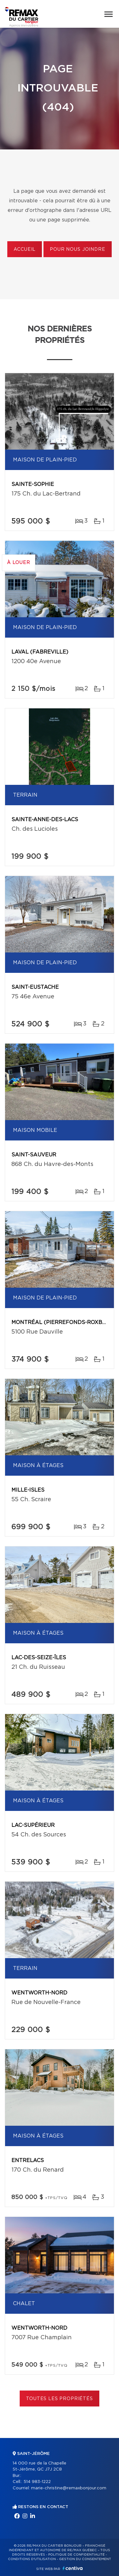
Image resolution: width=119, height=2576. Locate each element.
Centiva (73, 2568)
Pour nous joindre (77, 249)
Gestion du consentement (85, 2559)
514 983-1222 (37, 2482)
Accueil (25, 249)
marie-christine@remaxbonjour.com (68, 2488)
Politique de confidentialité (76, 2554)
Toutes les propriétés (59, 2399)
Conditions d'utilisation (32, 2559)
